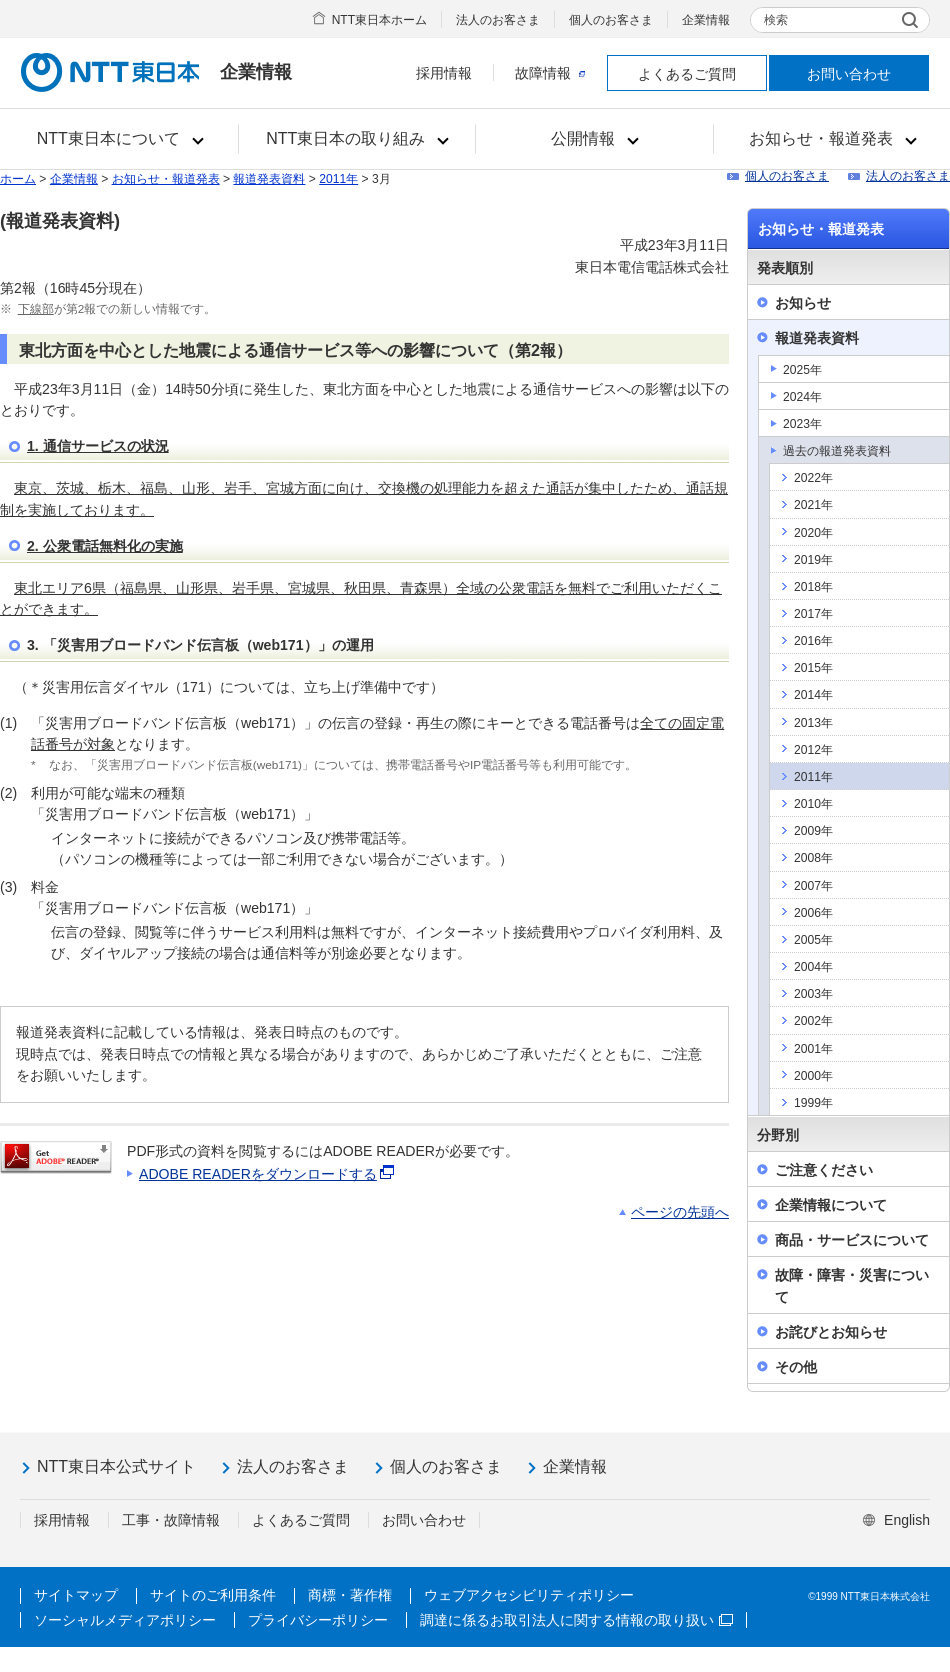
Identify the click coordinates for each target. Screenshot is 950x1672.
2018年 (813, 587)
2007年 (813, 886)
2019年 (813, 560)
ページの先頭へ (680, 1212)
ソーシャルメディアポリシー (125, 1620)
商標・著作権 (350, 1595)
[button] (119, 139)
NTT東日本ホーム (379, 20)
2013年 (813, 723)
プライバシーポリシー (318, 1620)
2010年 (813, 804)
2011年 (338, 179)
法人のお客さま (498, 20)
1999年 (813, 1103)
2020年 (813, 533)
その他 (796, 1367)
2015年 (813, 668)
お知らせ (803, 303)
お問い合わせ (849, 74)
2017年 (813, 614)
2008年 (813, 858)
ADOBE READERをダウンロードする (268, 1174)
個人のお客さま (611, 20)
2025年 (802, 370)
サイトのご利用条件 (213, 1595)
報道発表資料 (269, 179)
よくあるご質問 (687, 74)
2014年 (813, 695)
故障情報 (550, 73)
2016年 (813, 641)
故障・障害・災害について (852, 1285)
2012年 (813, 750)
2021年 (813, 505)
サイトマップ (76, 1595)
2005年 (813, 940)
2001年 (813, 1049)
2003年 (813, 994)
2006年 (813, 913)
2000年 (813, 1076)
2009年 (813, 831)
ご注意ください (824, 1170)
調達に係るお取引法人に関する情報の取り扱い (576, 1620)
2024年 (802, 397)
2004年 (813, 967)
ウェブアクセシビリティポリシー (529, 1595)
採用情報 (444, 73)
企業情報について (831, 1205)
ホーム (18, 179)
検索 (776, 20)
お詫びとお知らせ (831, 1332)
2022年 (813, 478)
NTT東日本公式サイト (116, 1466)
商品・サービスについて (852, 1240)
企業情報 (706, 20)
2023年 (802, 424)
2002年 (813, 1021)
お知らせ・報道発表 (166, 179)
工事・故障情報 (171, 1520)
